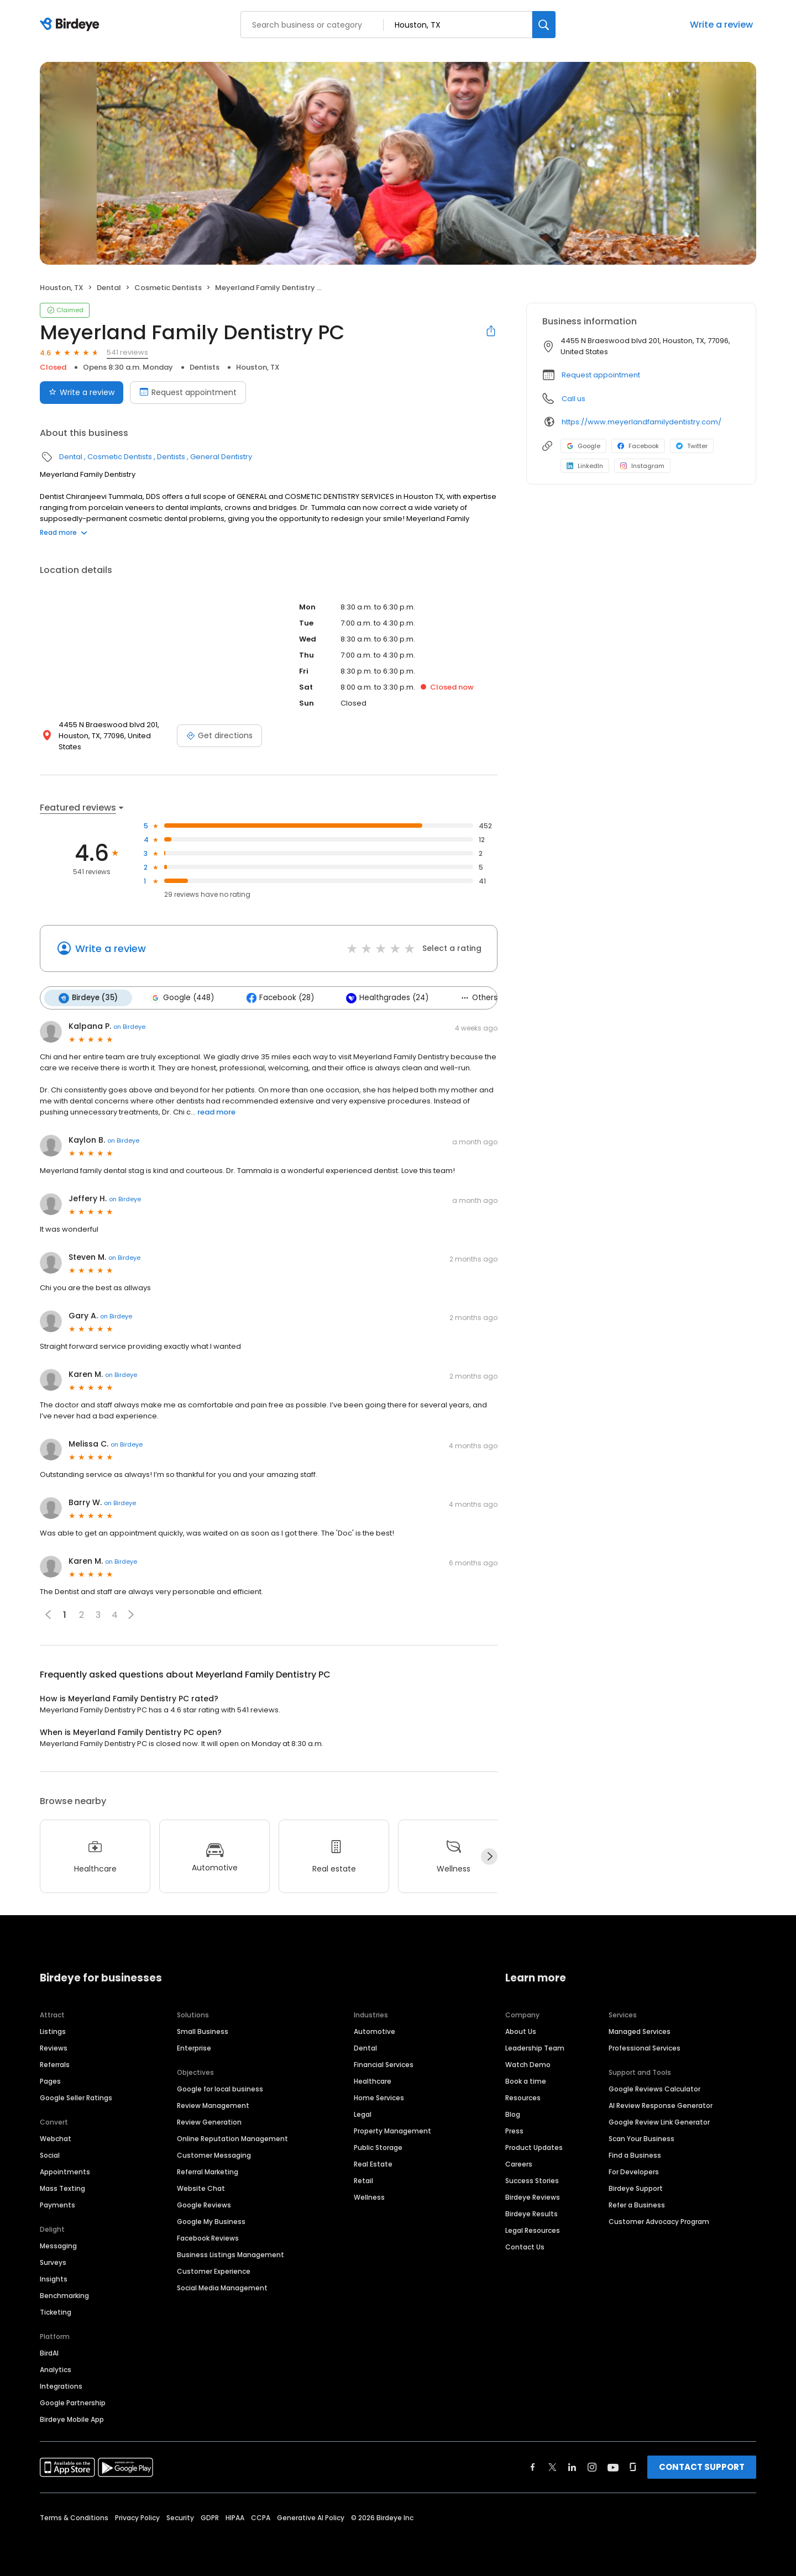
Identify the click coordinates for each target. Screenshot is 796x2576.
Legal (362, 2114)
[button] (131, 1614)
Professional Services (644, 2048)
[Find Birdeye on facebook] (532, 2467)
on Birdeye (129, 1026)
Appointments (65, 2172)
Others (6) (485, 997)
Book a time (525, 2081)
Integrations (61, 2386)
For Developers (634, 2172)
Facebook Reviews (208, 2238)
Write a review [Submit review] (81, 392)
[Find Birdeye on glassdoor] (633, 2467)
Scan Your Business (641, 2138)
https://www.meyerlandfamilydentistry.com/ (641, 422)
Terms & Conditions (74, 2517)
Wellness (369, 2197)
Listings (53, 2031)
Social (50, 2155)
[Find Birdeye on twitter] (552, 2467)
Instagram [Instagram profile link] (642, 465)
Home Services (379, 2097)
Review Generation (209, 2122)
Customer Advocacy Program (659, 2221)
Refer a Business (637, 2205)
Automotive (374, 2031)
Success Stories (532, 2180)
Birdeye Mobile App (72, 2419)
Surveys (53, 2262)
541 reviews (127, 352)
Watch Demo (528, 2064)
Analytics (55, 2369)
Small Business (202, 2031)
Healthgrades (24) (387, 997)
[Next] (489, 1856)
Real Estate (373, 2164)
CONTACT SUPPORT (702, 2467)
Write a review (721, 24)
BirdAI (49, 2353)
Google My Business (211, 2221)
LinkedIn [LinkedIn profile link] (585, 465)
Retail (363, 2180)
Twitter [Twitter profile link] (692, 445)
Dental (109, 287)
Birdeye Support (636, 2188)
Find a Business (635, 2155)
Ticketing (55, 2312)
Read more (63, 532)
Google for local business (220, 2089)
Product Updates (534, 2147)
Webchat (55, 2138)
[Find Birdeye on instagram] (592, 2467)
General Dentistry (221, 456)
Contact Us (524, 2247)
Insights (53, 2279)
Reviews (53, 2048)
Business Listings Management (230, 2254)
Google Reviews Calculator (654, 2089)
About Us (520, 2031)
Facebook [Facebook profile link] (638, 445)
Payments (57, 2205)
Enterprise (194, 2048)
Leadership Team (534, 2048)
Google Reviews (204, 2205)
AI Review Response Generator (661, 2105)
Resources (523, 2097)
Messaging (58, 2246)
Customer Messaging (214, 2155)
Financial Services (383, 2064)
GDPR (210, 2517)
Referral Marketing (207, 2172)
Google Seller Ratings (76, 2097)
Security (180, 2517)
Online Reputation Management (232, 2138)
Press (514, 2131)
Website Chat (201, 2188)
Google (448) (182, 997)
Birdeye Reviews (532, 2197)
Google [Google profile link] (583, 445)
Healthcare (372, 2081)
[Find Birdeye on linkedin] (572, 2467)
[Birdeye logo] (71, 25)
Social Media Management (222, 2288)
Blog (512, 2114)
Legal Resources (532, 2230)
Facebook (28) (280, 997)
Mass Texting (62, 2188)
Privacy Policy (137, 2517)
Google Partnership (73, 2402)
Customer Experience (213, 2271)
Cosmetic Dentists (168, 287)
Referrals (55, 2064)
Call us (573, 398)
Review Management (213, 2105)
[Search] (544, 24)
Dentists (204, 367)
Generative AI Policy (310, 2517)
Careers (518, 2164)
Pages (50, 2081)
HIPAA (235, 2517)
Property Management (392, 2131)
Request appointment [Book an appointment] (188, 392)
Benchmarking (64, 2295)
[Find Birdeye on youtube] (613, 2467)
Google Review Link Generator (659, 2122)
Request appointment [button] (601, 375)
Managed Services (640, 2031)
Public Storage (378, 2147)
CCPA (260, 2517)
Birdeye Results (531, 2213)
